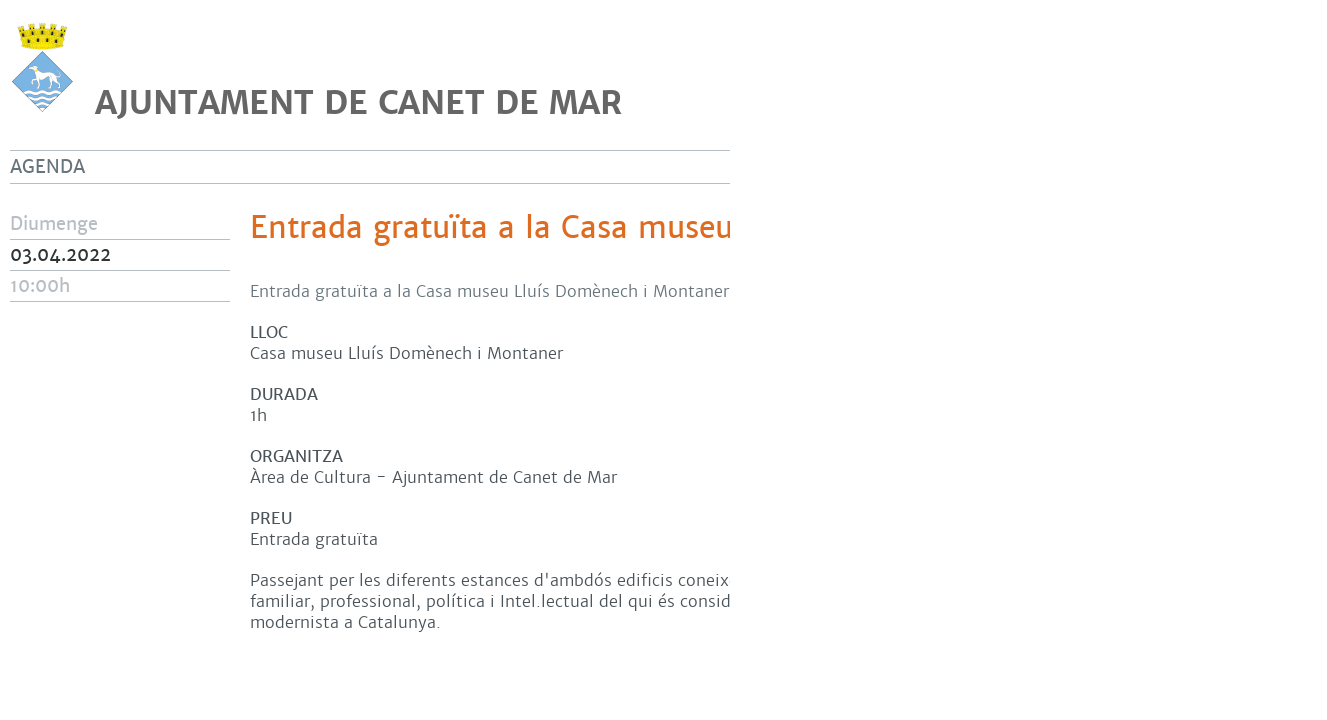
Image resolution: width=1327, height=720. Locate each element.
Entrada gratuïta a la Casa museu (491, 228)
